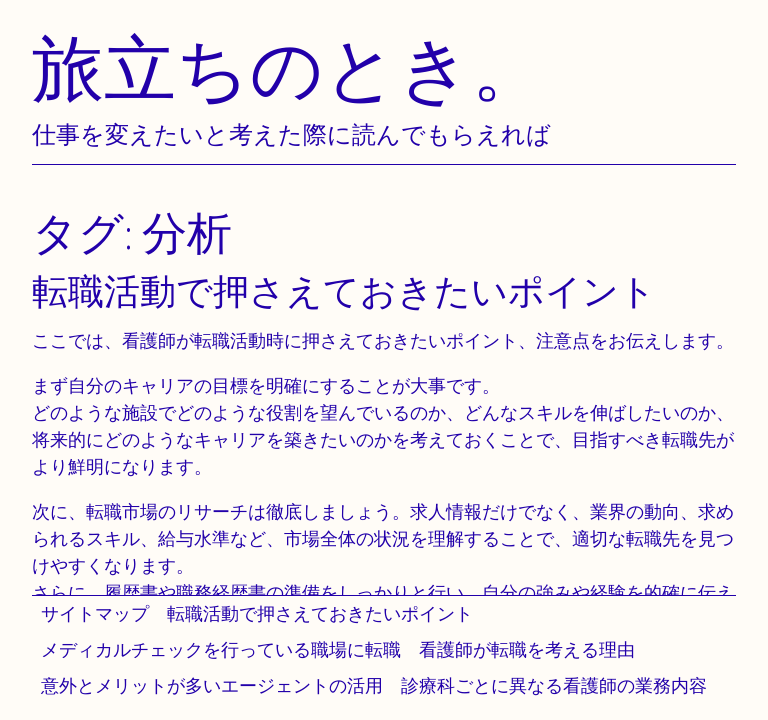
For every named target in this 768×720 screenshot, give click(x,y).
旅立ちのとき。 (288, 67)
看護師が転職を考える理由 (527, 649)
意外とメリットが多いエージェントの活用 (212, 685)
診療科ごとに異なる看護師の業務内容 (554, 685)
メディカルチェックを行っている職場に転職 (221, 649)
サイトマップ (95, 613)
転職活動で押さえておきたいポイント (320, 613)
